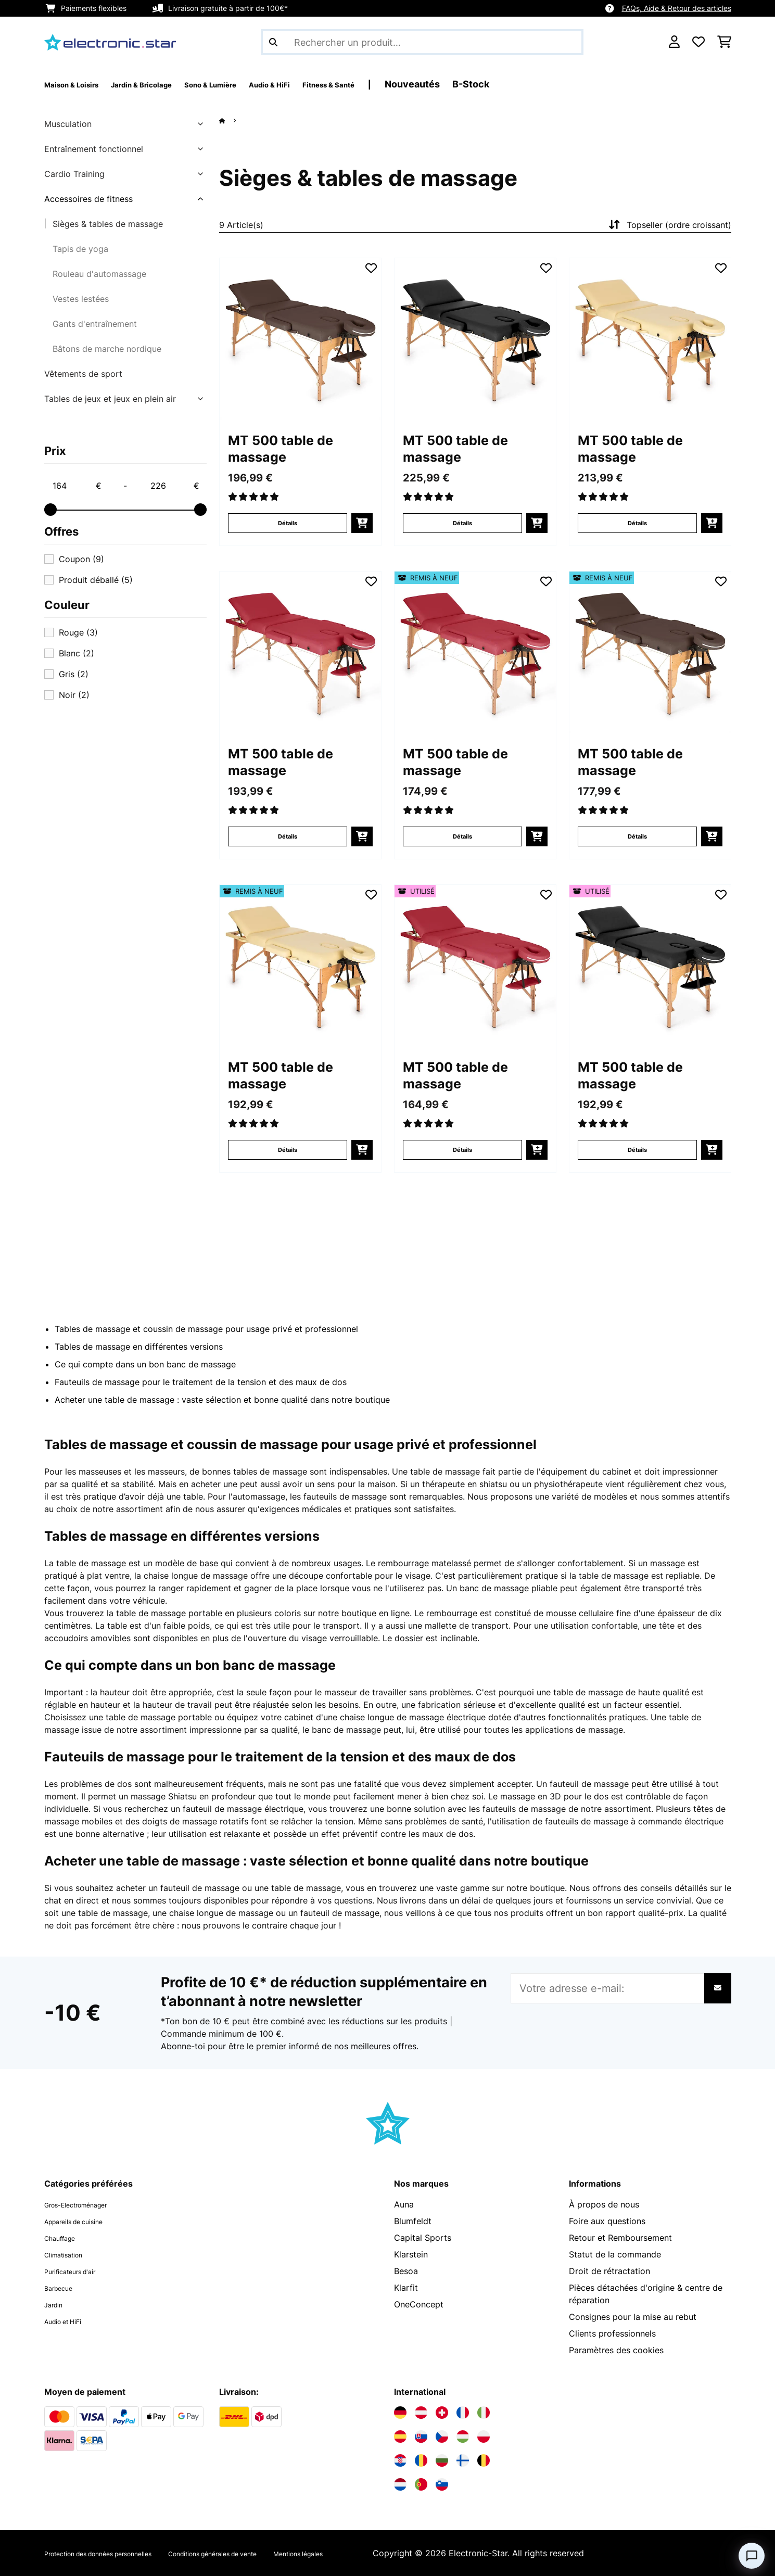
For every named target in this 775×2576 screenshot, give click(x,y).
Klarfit (406, 2287)
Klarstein (411, 2254)
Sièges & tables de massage (108, 224)
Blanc (76, 653)
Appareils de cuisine (83, 2221)
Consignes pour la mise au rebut (632, 2317)
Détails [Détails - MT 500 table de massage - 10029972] (637, 522)
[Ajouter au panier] (362, 523)
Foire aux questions (607, 2221)
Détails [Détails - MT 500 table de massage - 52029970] (637, 836)
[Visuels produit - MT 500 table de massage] (300, 339)
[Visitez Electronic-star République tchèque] (442, 2436)
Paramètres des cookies (616, 2350)
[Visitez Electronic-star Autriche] (421, 2412)
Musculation (68, 124)
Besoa (406, 2271)
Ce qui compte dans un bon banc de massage (145, 1364)
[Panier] (724, 42)
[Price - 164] (76, 485)
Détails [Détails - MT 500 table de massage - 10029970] (287, 522)
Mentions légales (377, 2553)
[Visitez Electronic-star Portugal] (421, 2484)
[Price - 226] (174, 485)
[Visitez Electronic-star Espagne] (400, 2436)
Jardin (56, 2304)
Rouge (78, 632)
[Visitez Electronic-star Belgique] (483, 2460)
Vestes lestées (81, 299)
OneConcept (418, 2304)
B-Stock (561, 84)
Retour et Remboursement (620, 2237)
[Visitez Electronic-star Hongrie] (462, 2436)
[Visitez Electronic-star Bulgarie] (442, 2460)
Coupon (81, 559)
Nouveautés (503, 84)
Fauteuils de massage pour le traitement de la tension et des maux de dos (201, 1382)
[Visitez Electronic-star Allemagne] (400, 2412)
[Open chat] (752, 2556)
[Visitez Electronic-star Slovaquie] (421, 2436)
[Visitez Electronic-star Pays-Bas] (400, 2484)
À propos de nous (604, 2204)
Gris (73, 674)
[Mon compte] (674, 42)
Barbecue (62, 2287)
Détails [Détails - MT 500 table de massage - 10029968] (287, 836)
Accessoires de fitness (88, 199)
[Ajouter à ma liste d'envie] (371, 268)
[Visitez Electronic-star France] (462, 2412)
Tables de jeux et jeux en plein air (110, 399)
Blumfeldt (412, 2221)
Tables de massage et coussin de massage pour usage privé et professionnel (206, 1329)
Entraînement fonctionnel (93, 149)
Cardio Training (74, 174)
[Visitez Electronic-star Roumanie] (421, 2460)
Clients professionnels (612, 2333)
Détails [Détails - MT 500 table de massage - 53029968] (462, 1149)
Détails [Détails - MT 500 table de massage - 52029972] (287, 1149)
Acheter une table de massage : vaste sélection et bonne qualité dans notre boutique (222, 1399)
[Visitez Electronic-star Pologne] (483, 2436)
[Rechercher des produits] (422, 42)
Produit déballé (96, 580)
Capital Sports (422, 2237)
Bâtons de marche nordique (107, 349)
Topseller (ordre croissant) (668, 225)
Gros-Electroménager (86, 2204)
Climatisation (70, 2254)
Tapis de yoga (80, 249)
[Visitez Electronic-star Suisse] (442, 2412)
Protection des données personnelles (117, 2553)
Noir (74, 695)
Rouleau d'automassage (99, 274)
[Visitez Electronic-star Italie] (483, 2412)
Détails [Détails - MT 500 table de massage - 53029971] (637, 1149)
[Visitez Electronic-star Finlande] (462, 2460)
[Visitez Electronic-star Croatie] (400, 2460)
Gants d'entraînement (95, 324)
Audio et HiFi (69, 2321)
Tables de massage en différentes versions (139, 1346)
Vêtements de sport (83, 374)
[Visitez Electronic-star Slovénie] (442, 2484)
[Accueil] (232, 120)
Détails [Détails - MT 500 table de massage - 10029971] (462, 522)
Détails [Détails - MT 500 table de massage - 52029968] (462, 836)
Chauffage (64, 2237)
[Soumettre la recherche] (273, 42)
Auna (404, 2204)
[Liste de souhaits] (698, 42)
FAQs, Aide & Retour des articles (676, 8)
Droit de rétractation (609, 2271)
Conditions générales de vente (267, 2553)
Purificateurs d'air (78, 2271)
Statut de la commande (615, 2254)
